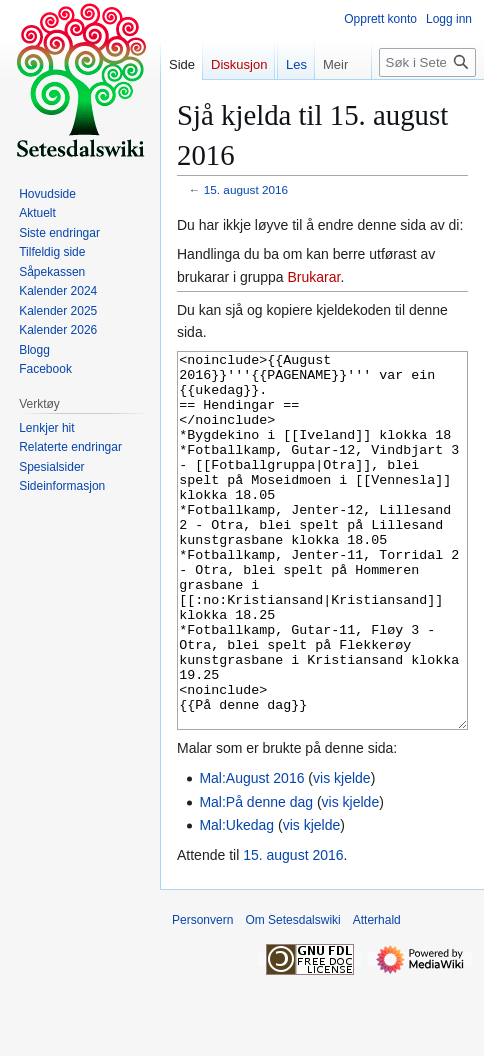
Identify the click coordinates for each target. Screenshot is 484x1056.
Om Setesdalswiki (292, 995)
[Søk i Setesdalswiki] (427, 102)
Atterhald (377, 995)
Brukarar (314, 277)
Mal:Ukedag (236, 900)
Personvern (202, 995)
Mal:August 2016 (251, 853)
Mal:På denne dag (256, 877)
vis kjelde (342, 853)
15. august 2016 (246, 189)
